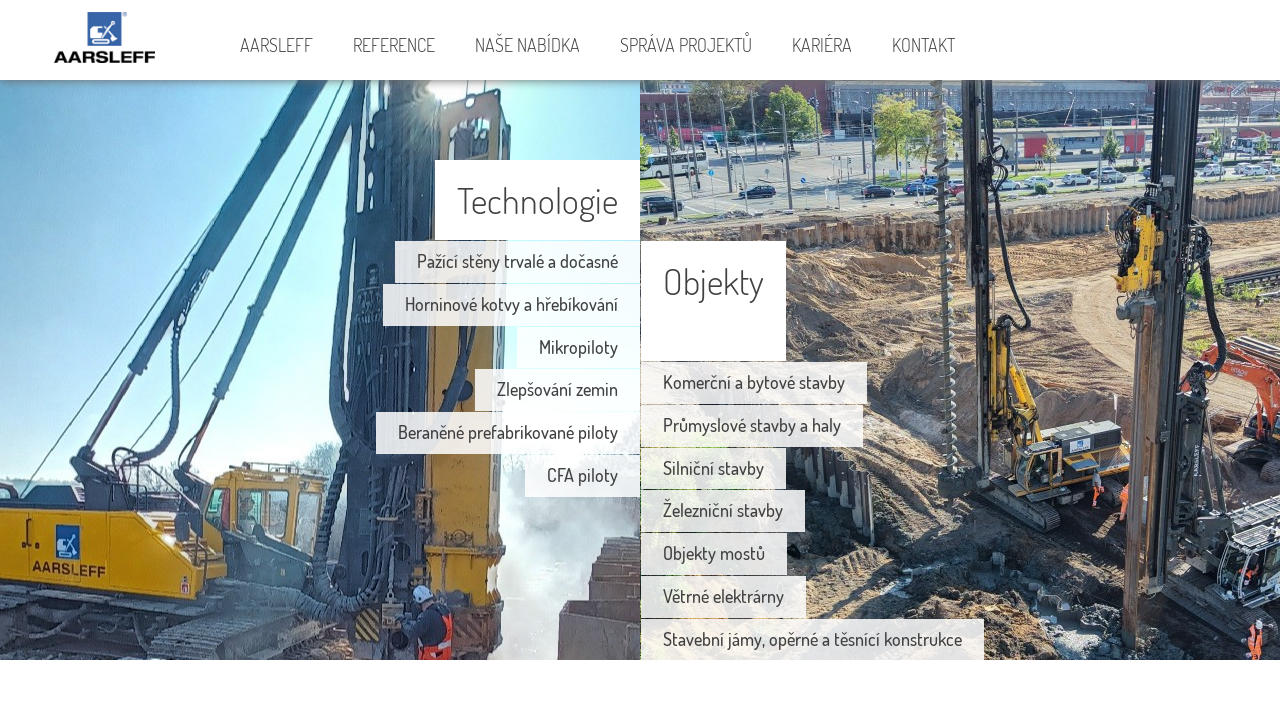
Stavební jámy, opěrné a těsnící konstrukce (812, 639)
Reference (394, 45)
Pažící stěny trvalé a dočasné (517, 261)
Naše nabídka (527, 45)
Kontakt (923, 45)
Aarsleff (110, 40)
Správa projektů (686, 45)
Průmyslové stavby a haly (752, 425)
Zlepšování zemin (557, 389)
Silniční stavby (713, 468)
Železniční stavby (723, 510)
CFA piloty (582, 475)
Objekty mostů (714, 553)
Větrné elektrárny (723, 596)
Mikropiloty (578, 347)
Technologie (537, 199)
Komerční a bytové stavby (754, 382)
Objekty (713, 280)
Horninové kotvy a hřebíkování (511, 304)
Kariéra (822, 45)
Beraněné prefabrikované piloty (508, 432)
